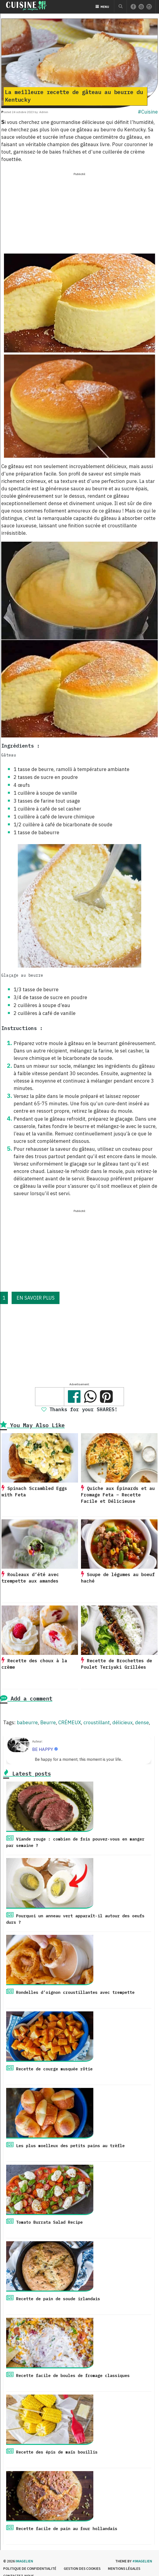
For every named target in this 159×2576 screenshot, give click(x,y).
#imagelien (142, 2561)
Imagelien (24, 2561)
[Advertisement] (79, 211)
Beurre (48, 1722)
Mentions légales (124, 2568)
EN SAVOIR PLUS (36, 1297)
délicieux (122, 1722)
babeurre (27, 1722)
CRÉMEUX (69, 1722)
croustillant (96, 1722)
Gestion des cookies (82, 2568)
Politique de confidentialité (29, 2568)
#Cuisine (148, 111)
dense (142, 1722)
